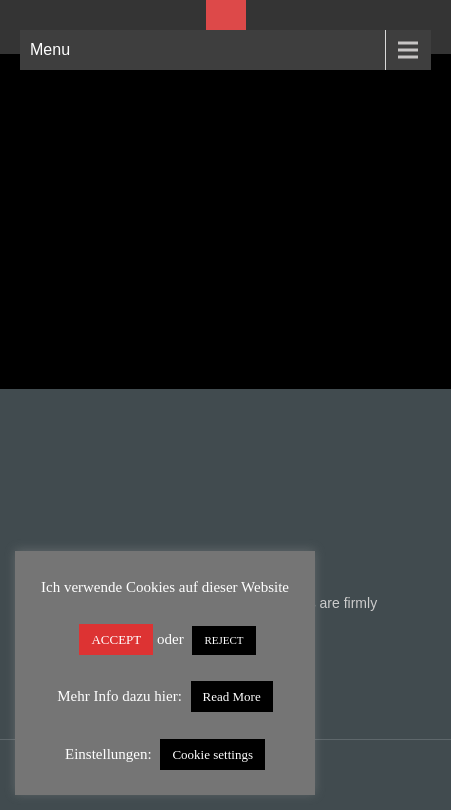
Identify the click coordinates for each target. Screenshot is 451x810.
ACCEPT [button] (116, 639)
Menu (50, 49)
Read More (232, 696)
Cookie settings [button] (212, 754)
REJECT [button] (223, 640)
